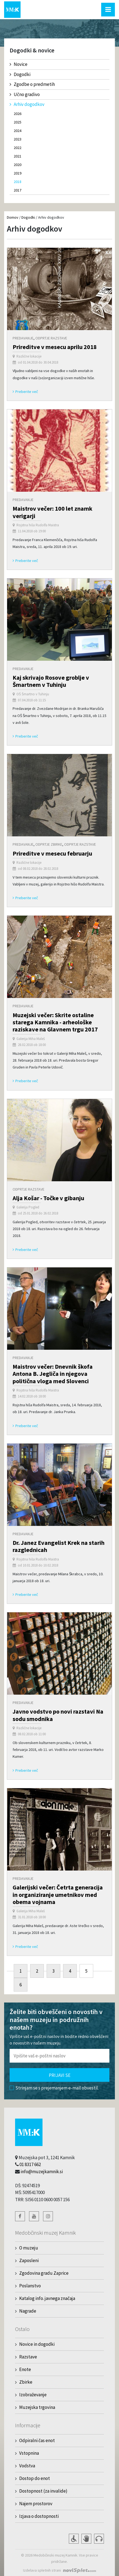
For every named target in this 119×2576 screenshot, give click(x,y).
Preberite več (25, 391)
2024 (17, 130)
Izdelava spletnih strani (42, 2570)
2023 (17, 139)
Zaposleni (29, 2260)
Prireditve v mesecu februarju (52, 853)
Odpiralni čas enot (37, 2440)
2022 (17, 147)
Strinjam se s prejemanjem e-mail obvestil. (54, 2088)
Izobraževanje (33, 2395)
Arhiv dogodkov (27, 104)
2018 (17, 181)
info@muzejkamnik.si (42, 2172)
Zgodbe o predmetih (32, 84)
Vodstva (27, 2466)
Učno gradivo (25, 94)
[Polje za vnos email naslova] (59, 2056)
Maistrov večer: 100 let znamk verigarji (52, 512)
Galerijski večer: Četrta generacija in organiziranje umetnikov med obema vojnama (58, 1894)
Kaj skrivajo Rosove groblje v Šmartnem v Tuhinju (51, 681)
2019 (17, 173)
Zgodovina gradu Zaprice (44, 2273)
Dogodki (20, 74)
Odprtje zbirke (48, 844)
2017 (17, 190)
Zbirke (25, 2382)
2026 (17, 113)
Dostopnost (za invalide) (43, 2491)
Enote (25, 2369)
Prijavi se (59, 2075)
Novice (18, 64)
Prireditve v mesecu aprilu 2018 (55, 347)
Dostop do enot (34, 2478)
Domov (12, 217)
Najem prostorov (35, 2504)
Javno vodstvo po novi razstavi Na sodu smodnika (58, 1715)
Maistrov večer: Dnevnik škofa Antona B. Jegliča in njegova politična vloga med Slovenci (53, 1374)
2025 (17, 122)
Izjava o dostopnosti (39, 2516)
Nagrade (27, 2311)
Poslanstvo (30, 2286)
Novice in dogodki (37, 2344)
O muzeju (28, 2248)
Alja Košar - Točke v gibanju (48, 1198)
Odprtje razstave (51, 338)
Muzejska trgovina (37, 2407)
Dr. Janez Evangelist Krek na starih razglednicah (58, 1546)
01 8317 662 (30, 2164)
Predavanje (23, 338)
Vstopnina (29, 2453)
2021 (17, 156)
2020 (17, 164)
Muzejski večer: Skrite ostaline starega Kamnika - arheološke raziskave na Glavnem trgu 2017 (55, 1022)
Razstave (28, 2357)
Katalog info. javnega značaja (47, 2298)
